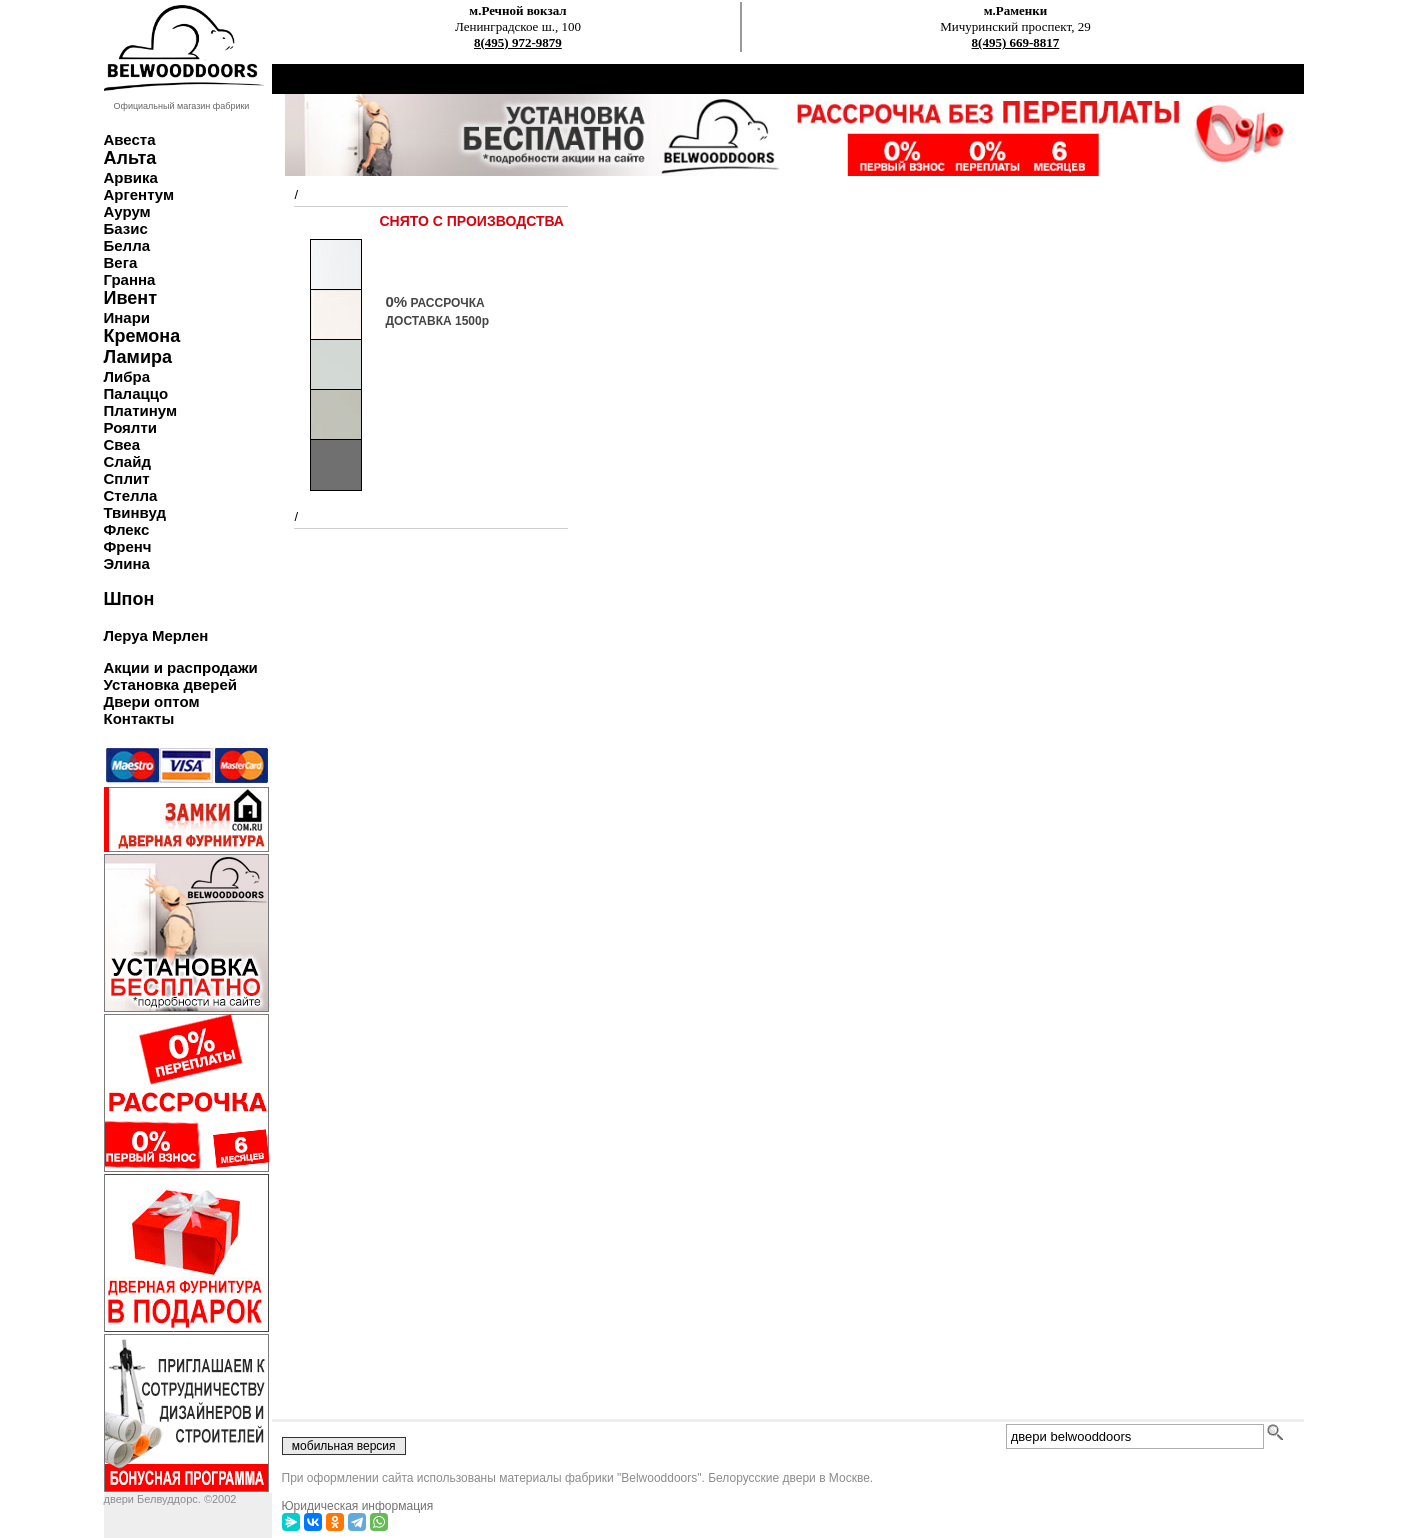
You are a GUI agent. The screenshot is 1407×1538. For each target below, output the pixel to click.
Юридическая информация (358, 1506)
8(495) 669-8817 (1016, 42)
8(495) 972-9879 (518, 42)
